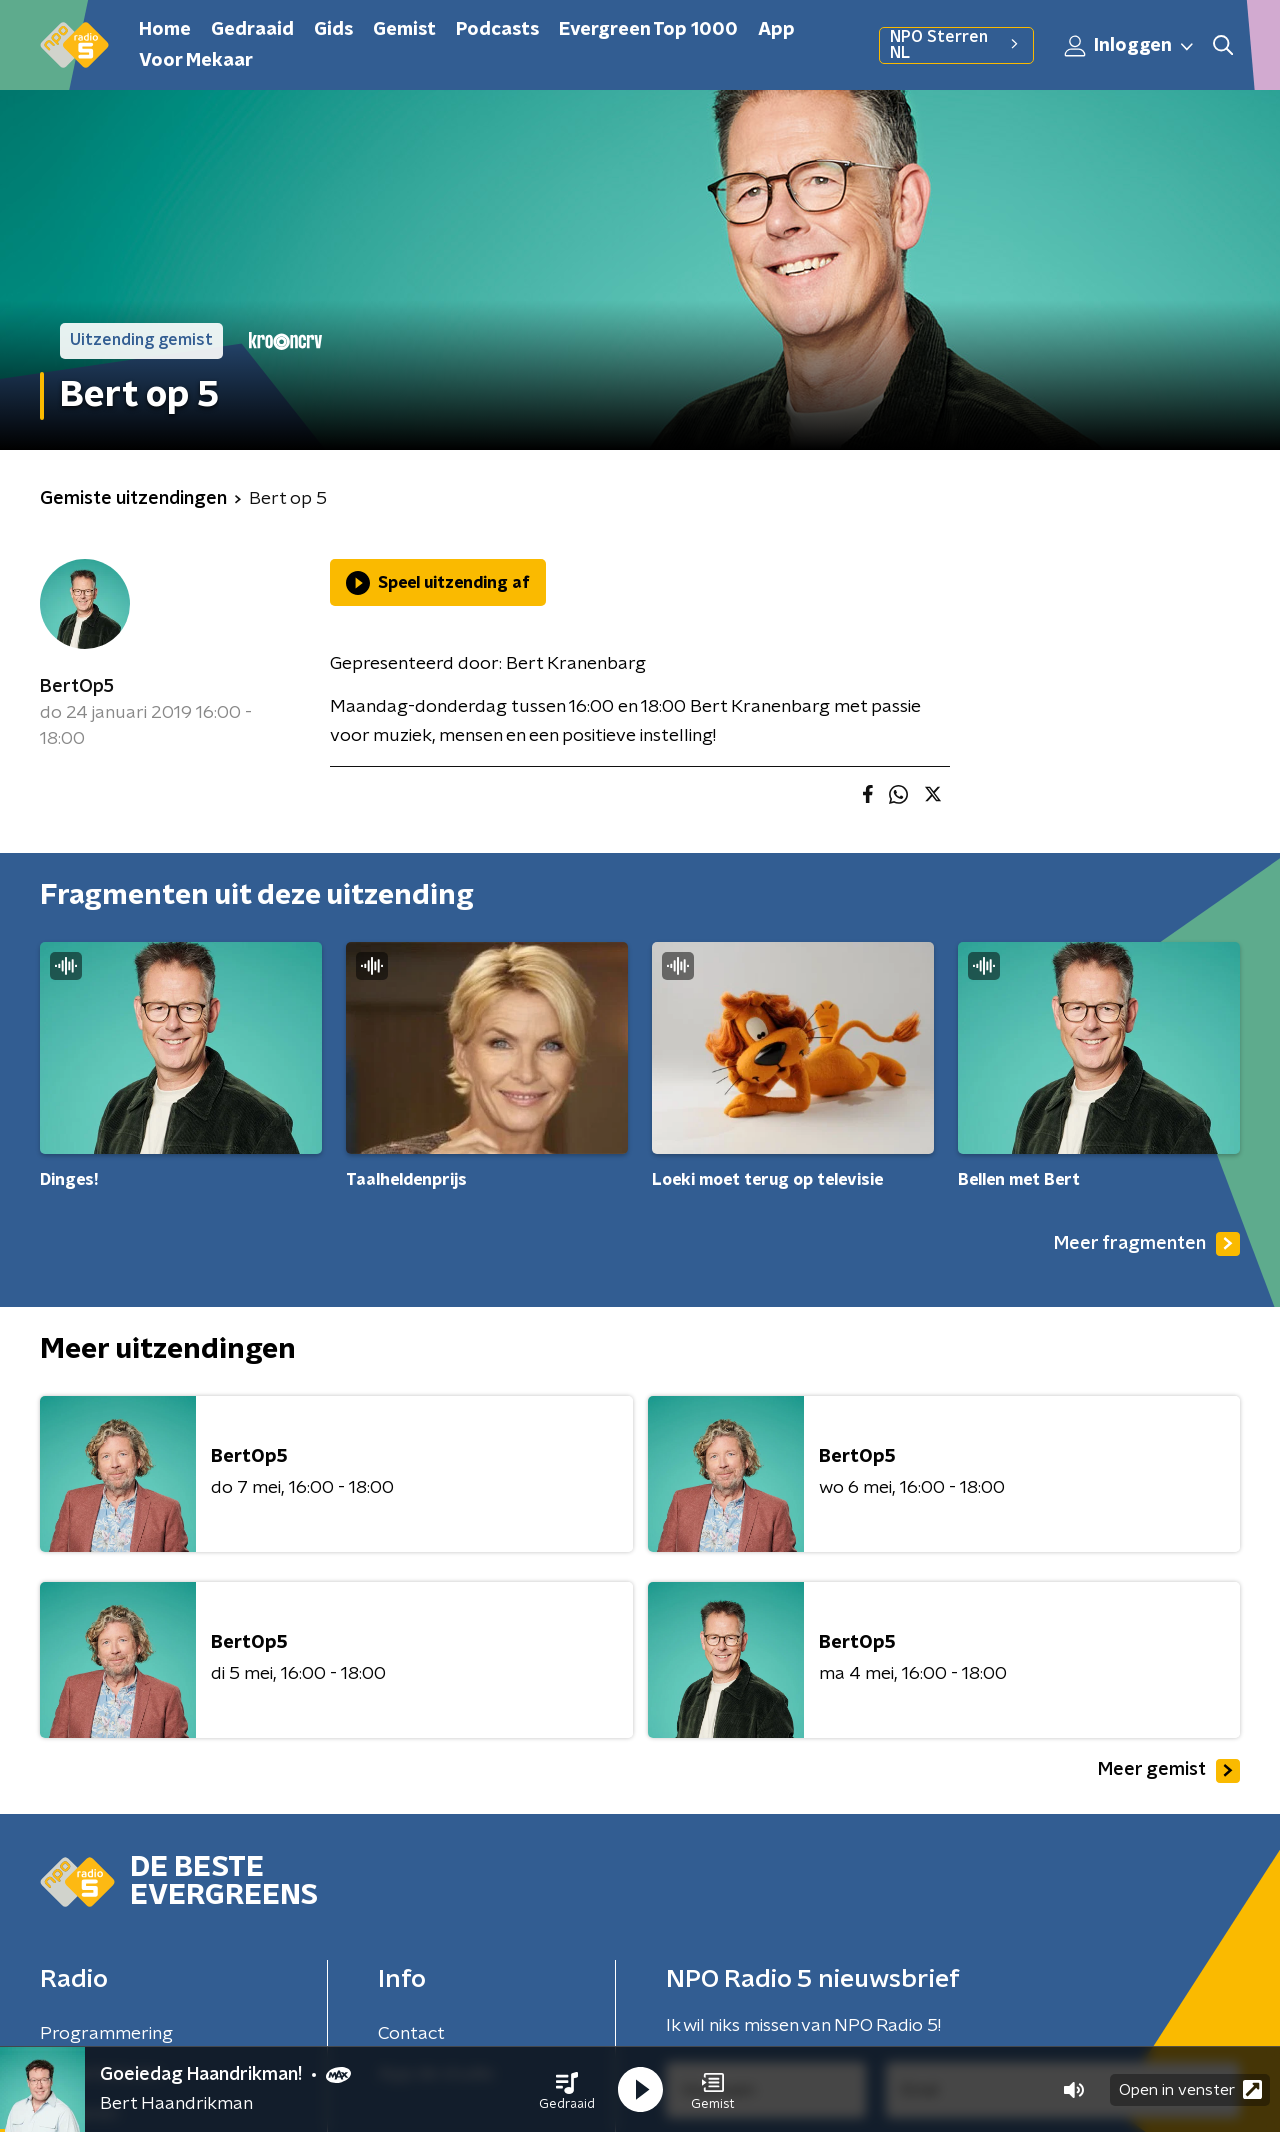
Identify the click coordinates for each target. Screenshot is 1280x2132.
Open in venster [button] (1190, 2089)
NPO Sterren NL (956, 45)
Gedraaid (252, 30)
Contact (411, 2034)
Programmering (106, 2034)
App (776, 30)
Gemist (404, 30)
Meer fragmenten (1147, 1244)
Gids (333, 30)
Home (165, 30)
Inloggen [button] (1130, 46)
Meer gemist (1169, 1771)
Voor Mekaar (196, 61)
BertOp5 (77, 687)
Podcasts (497, 30)
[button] (567, 2090)
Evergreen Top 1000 (648, 30)
